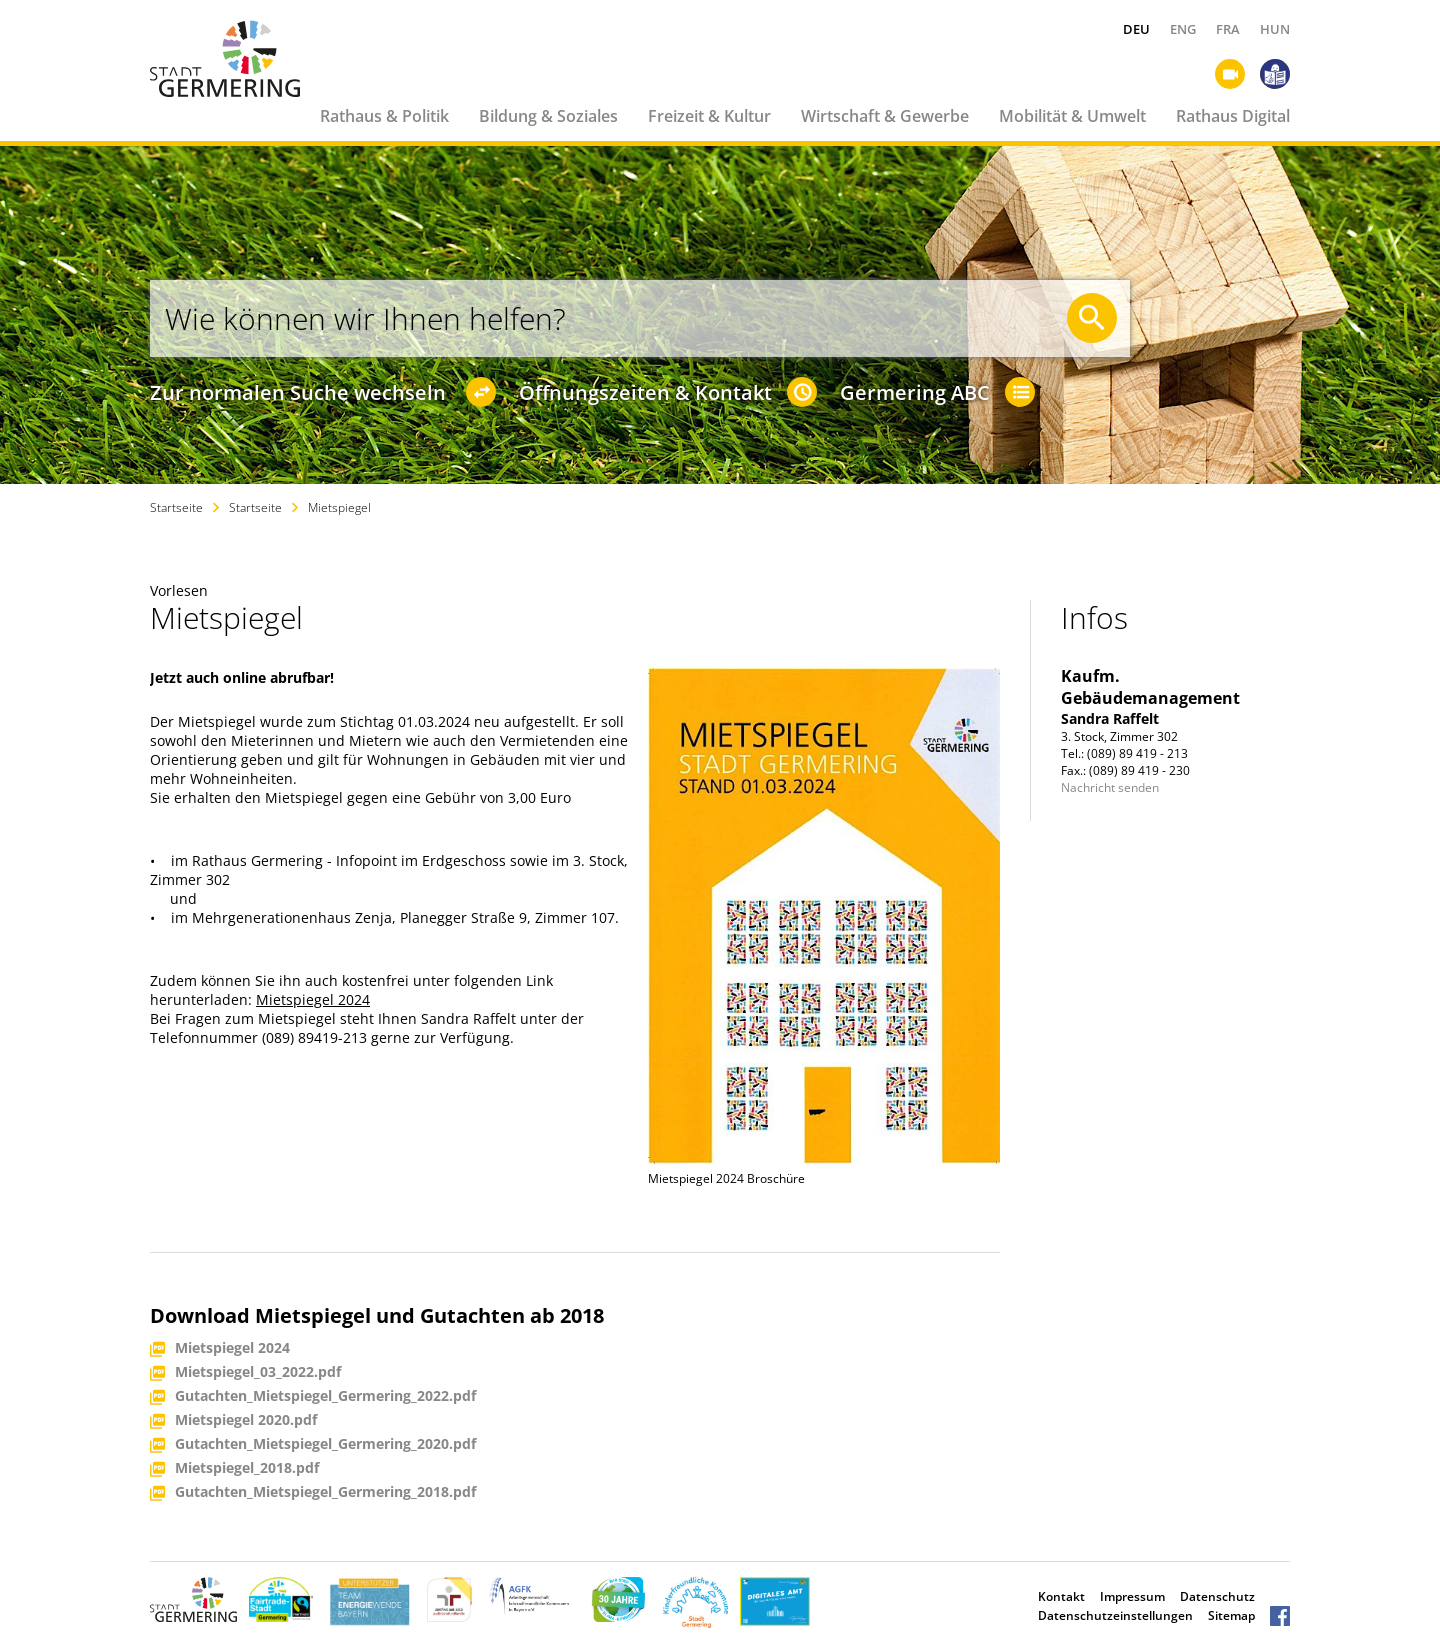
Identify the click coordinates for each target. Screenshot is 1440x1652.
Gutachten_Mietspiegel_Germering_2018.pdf (325, 1492)
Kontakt (1061, 1596)
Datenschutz (1217, 1596)
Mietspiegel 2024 (313, 999)
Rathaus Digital (1233, 116)
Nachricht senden (1110, 787)
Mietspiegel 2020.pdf (246, 1420)
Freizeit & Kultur (709, 116)
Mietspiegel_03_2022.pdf (258, 1372)
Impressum (1132, 1596)
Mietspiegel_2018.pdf (247, 1468)
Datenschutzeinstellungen (1115, 1615)
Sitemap (1231, 1615)
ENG (1183, 29)
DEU (1136, 29)
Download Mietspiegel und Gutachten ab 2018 (377, 1315)
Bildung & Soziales (548, 116)
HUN (1275, 29)
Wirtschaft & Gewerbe (885, 116)
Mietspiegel (339, 507)
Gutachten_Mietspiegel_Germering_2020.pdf (325, 1444)
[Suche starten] (1092, 318)
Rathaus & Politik (384, 116)
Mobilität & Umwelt (1072, 116)
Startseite (176, 507)
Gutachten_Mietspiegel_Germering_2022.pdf (325, 1396)
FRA (1228, 29)
